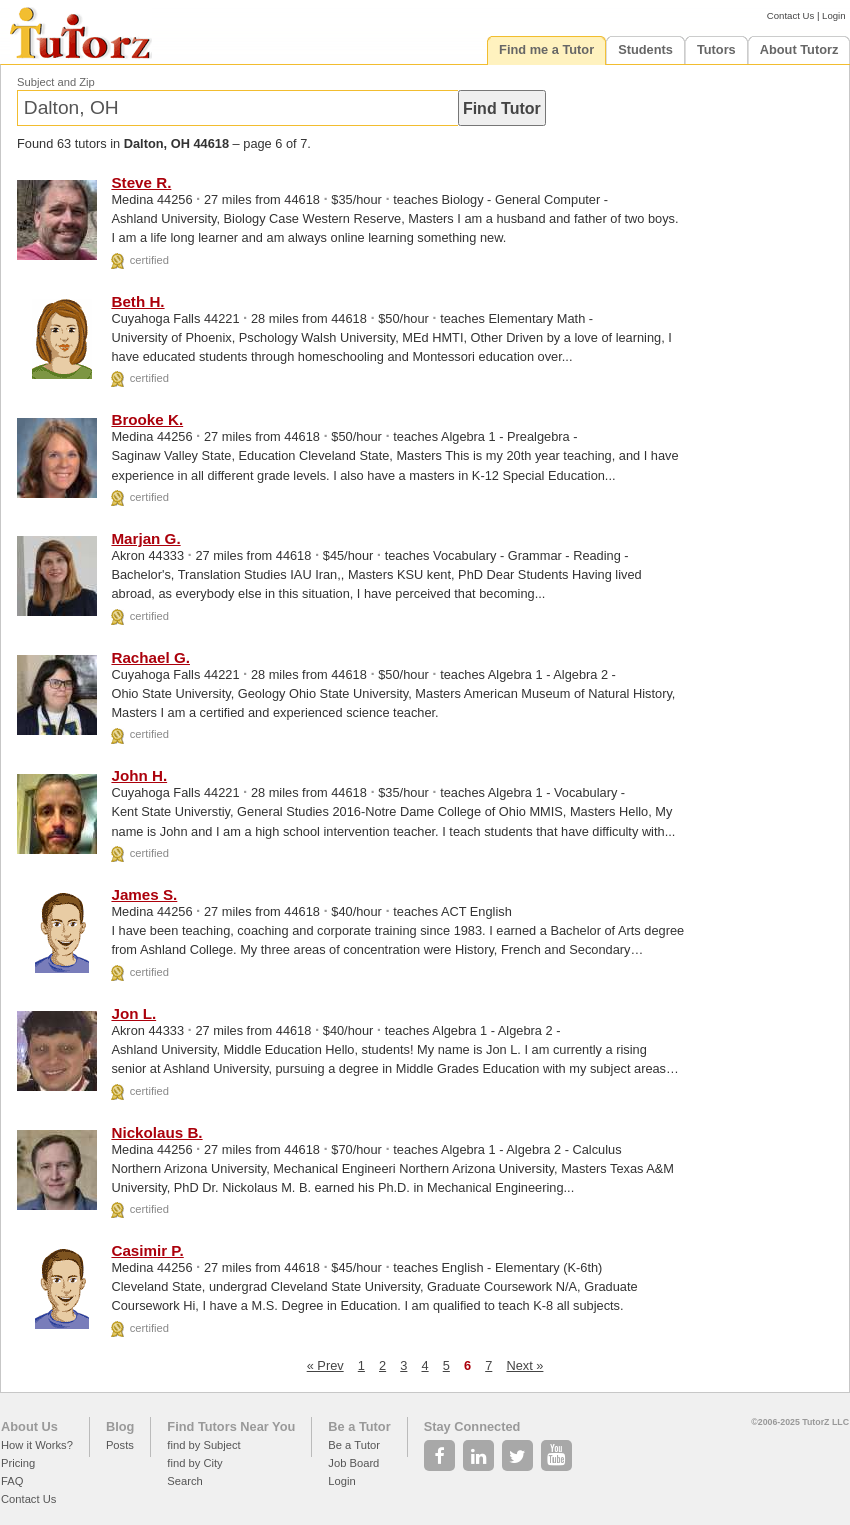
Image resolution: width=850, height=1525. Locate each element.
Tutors (716, 49)
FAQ (12, 1481)
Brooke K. (147, 419)
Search (184, 1481)
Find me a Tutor (546, 49)
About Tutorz (799, 49)
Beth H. (137, 301)
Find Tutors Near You (231, 1426)
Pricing (18, 1463)
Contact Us (790, 15)
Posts (120, 1445)
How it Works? (37, 1445)
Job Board (353, 1463)
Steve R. (141, 182)
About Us (29, 1426)
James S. (144, 894)
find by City (194, 1463)
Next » (524, 1365)
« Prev (325, 1365)
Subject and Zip (56, 82)
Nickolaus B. (156, 1132)
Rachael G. (150, 657)
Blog (120, 1426)
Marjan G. (145, 538)
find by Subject (203, 1445)
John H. (139, 775)
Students (645, 49)
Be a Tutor (359, 1426)
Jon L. (133, 1013)
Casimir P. (147, 1250)
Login (833, 15)
